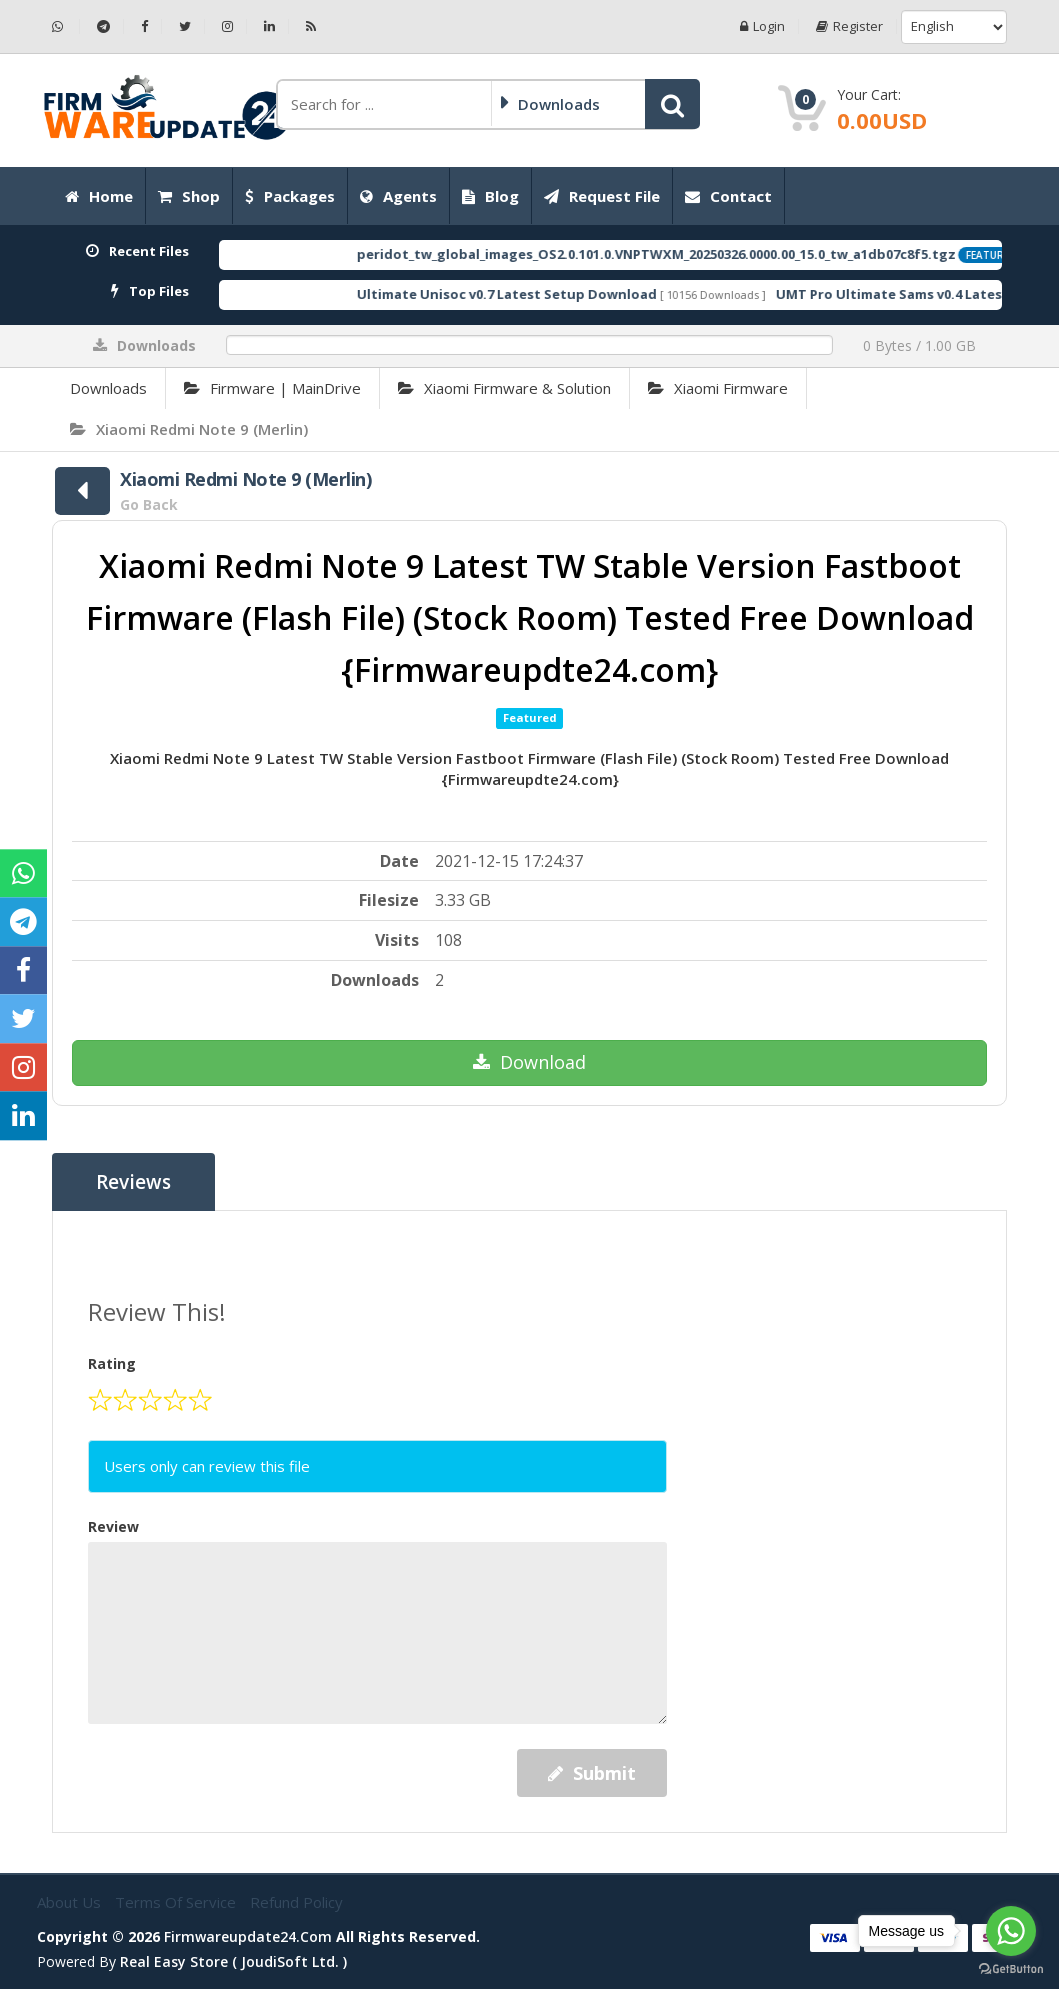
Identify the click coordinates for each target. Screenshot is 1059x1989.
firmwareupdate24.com (248, 1936)
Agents (398, 196)
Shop (189, 196)
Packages (290, 196)
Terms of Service (177, 1902)
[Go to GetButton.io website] (1011, 1969)
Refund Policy (296, 1902)
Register (849, 26)
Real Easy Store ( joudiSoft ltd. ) (233, 1961)
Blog (490, 196)
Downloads (108, 388)
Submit (592, 1773)
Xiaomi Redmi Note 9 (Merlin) (189, 429)
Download (529, 1062)
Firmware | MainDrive (272, 388)
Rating (112, 1363)
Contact (728, 196)
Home (99, 196)
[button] (672, 104)
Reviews (133, 1182)
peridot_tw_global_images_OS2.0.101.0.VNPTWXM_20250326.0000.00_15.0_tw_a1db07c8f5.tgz (694, 254)
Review (113, 1526)
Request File (602, 196)
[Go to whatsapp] (1011, 1931)
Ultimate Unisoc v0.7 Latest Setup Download (545, 294)
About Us (71, 1902)
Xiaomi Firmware (718, 388)
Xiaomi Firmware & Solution (504, 388)
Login (762, 26)
